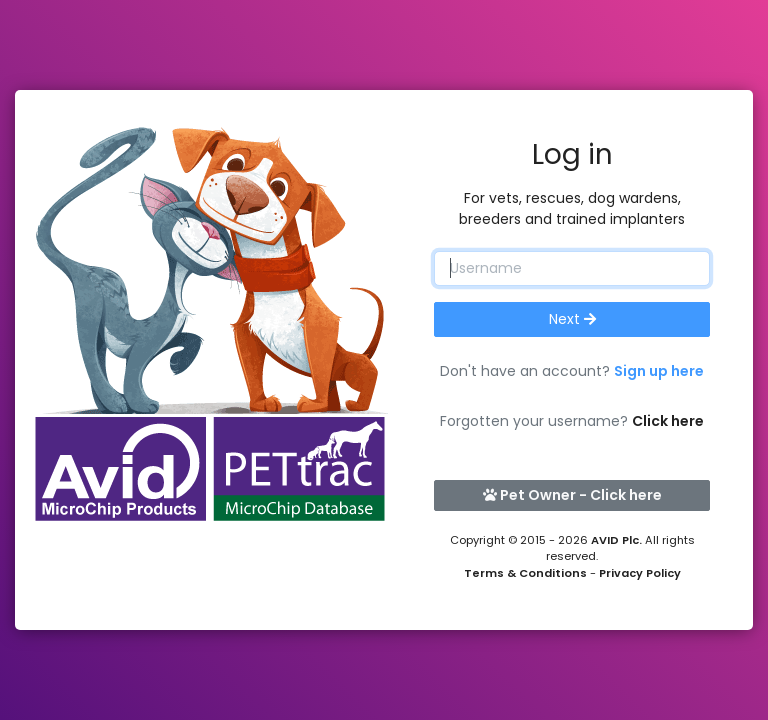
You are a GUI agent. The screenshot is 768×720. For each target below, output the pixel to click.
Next (572, 319)
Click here (668, 421)
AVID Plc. (616, 540)
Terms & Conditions (525, 573)
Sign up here (659, 371)
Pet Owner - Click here (572, 495)
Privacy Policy (640, 573)
